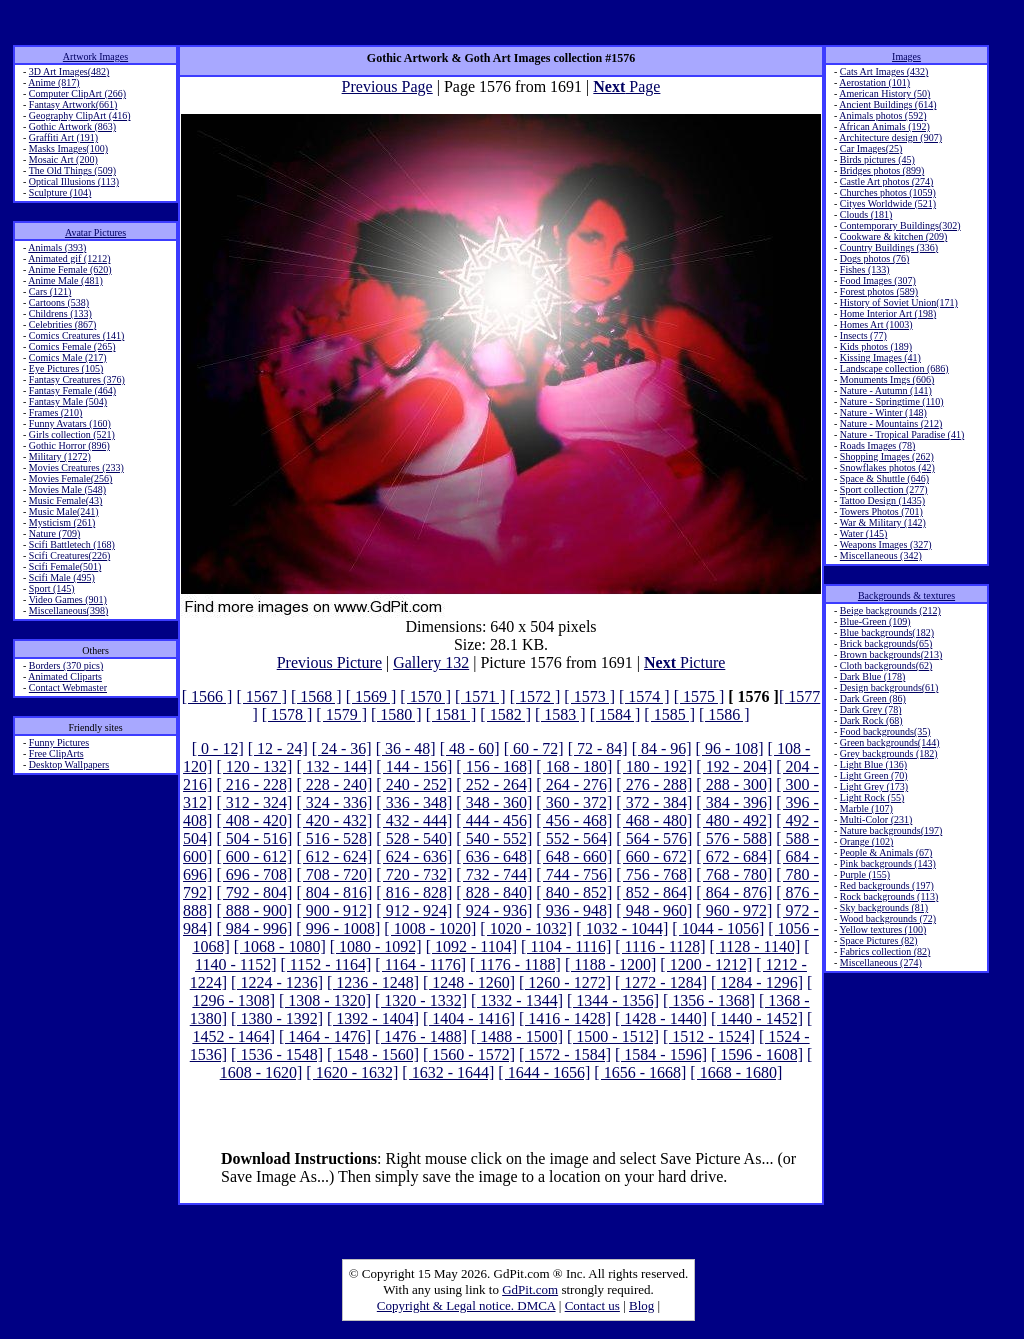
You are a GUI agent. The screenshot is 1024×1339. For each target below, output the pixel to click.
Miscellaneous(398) (68, 610)
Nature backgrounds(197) (891, 830)
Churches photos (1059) (888, 192)
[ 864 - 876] (734, 892)
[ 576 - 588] (734, 838)
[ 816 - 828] (414, 892)
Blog (641, 1305)
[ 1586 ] (724, 714)
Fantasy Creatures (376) (77, 379)
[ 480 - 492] (734, 820)
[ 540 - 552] (494, 838)
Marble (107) (866, 808)
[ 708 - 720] (334, 874)
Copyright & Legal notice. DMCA (466, 1305)
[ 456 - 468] (574, 820)
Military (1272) (60, 456)
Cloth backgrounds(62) (886, 665)
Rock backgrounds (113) (889, 896)
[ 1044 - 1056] (718, 928)
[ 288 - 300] (734, 784)
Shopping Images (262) (887, 456)
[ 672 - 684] (734, 856)
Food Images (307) (878, 280)
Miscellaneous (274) (881, 962)
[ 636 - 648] (494, 856)
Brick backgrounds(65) (886, 643)
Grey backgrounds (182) (889, 753)
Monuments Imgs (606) (887, 379)
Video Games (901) (68, 599)
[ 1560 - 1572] (469, 1054)
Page (626, 86)
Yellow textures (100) (882, 929)
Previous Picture (329, 662)
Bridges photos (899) (882, 170)
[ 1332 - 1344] (517, 1000)
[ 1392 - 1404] (373, 1018)
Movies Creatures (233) (76, 467)
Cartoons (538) (59, 302)
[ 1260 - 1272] (565, 982)
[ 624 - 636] (414, 856)
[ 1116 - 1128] (660, 946)
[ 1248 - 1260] (469, 982)
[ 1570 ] (425, 696)
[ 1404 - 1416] (469, 1018)
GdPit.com (530, 1289)
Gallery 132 (431, 662)
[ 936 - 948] (574, 910)
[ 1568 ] (316, 696)
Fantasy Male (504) (68, 401)
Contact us (592, 1305)
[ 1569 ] (371, 696)
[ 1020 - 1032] (526, 928)
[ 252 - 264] (494, 784)
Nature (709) (54, 533)
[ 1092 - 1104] (471, 946)
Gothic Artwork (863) (72, 126)
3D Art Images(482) (69, 71)
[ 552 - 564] (574, 838)
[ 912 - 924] (414, 910)
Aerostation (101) (874, 82)
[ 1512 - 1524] (709, 1036)
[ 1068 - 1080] (280, 946)
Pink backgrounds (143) (888, 863)
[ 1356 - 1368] (709, 1000)
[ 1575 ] (699, 696)
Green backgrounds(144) (890, 742)
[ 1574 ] (644, 696)
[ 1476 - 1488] (421, 1036)
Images (906, 56)
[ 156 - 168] (494, 766)
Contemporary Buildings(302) (900, 225)
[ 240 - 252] (414, 784)
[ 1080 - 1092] (376, 946)
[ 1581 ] (451, 714)
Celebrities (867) (62, 324)
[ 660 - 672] (654, 856)
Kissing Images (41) (880, 357)
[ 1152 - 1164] (326, 964)
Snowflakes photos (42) (887, 467)
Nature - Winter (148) (883, 412)
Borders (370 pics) (66, 665)
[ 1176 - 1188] (515, 964)
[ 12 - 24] (278, 748)
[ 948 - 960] (654, 910)
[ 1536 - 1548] (277, 1054)
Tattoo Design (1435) (882, 500)
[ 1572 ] (535, 696)
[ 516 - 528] (334, 838)
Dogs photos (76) (874, 258)
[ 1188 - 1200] (610, 964)
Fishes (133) (865, 269)
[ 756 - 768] (654, 874)
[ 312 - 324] (254, 802)
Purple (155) (865, 874)
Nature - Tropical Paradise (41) (902, 434)
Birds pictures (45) (877, 159)
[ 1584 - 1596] (661, 1054)
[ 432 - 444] (414, 820)
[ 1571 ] (480, 696)
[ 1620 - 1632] (352, 1072)
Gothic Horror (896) (69, 445)
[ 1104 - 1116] (566, 946)
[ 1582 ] (505, 714)
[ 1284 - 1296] (757, 982)
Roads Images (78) (878, 445)
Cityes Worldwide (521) (888, 203)
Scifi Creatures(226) (69, 555)
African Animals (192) (884, 126)
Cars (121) (50, 291)
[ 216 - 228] (254, 784)
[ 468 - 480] (654, 820)
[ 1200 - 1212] (706, 964)
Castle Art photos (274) (887, 181)
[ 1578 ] (287, 714)
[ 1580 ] (396, 714)
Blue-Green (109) (875, 621)
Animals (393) (57, 247)
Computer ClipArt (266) (77, 93)
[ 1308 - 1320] (325, 1000)
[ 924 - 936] (494, 910)
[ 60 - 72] (534, 748)
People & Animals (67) (886, 852)
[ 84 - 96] (662, 748)
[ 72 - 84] (598, 748)
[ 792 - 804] (254, 892)
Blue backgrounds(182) (887, 632)
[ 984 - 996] (254, 928)
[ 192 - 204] (734, 766)
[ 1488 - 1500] (517, 1036)
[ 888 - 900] (254, 910)
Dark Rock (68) (871, 720)
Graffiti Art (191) (63, 137)
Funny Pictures (59, 742)
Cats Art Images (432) (884, 71)
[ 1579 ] (341, 714)
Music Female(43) (66, 500)
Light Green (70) (874, 775)
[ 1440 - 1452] (757, 1018)
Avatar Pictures (95, 232)
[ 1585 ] (669, 714)
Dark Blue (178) (873, 676)
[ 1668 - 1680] (736, 1072)
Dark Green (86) (873, 698)
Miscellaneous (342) (881, 555)
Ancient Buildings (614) (887, 104)
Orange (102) (867, 841)
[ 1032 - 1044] (622, 928)
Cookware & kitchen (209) (893, 236)
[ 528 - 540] (414, 838)
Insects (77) (863, 335)
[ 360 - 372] (574, 802)
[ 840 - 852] (574, 892)
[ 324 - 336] (334, 802)
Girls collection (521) (72, 434)
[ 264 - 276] (574, 784)
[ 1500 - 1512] (613, 1036)
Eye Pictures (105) (66, 368)
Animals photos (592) (882, 115)
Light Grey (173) (874, 786)
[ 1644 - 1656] (544, 1072)
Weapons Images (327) (886, 544)
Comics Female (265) (72, 346)
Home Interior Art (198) (888, 313)
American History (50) (884, 93)
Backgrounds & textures (906, 595)
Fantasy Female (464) (72, 390)
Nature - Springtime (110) (892, 401)
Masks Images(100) (68, 148)
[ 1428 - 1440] (661, 1018)
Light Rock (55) (872, 797)
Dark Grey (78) (871, 709)
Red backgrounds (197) (887, 885)
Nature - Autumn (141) (886, 390)
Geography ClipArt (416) (80, 115)
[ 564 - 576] (654, 838)
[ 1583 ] (560, 714)
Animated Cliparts (65, 676)
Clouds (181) (866, 214)
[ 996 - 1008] (338, 928)
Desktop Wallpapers (69, 764)
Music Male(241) (64, 511)
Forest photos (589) (879, 291)
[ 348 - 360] (494, 802)
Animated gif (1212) (69, 258)
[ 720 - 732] (414, 874)
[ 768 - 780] (734, 874)
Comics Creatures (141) (77, 335)
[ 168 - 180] (574, 766)
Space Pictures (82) (879, 940)
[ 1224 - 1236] (277, 982)
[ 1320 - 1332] (421, 1000)
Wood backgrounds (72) (888, 918)
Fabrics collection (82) (885, 951)
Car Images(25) (871, 148)
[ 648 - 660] (574, 856)
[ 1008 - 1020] (430, 928)
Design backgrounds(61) (889, 687)
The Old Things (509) (72, 170)
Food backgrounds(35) (885, 731)
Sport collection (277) (884, 489)
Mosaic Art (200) (63, 159)
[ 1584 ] (615, 714)
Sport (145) (52, 588)
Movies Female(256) (71, 478)
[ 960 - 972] (734, 910)
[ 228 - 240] (334, 784)
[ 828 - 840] (494, 892)
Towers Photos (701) (881, 511)
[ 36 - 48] (406, 748)
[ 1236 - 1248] (373, 982)
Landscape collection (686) (894, 368)
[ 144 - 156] (414, 766)
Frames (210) (56, 412)
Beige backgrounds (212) (890, 610)
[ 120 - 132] (254, 766)
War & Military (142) (883, 522)
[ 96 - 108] (730, 748)
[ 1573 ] (589, 696)
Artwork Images (95, 56)
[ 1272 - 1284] (661, 982)
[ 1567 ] (261, 696)
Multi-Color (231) (876, 819)
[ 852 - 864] (654, 892)
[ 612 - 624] (334, 856)
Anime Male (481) (65, 280)
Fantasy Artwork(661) (73, 104)
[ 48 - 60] (470, 748)
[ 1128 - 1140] (754, 946)
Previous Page (387, 86)
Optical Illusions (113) (74, 181)
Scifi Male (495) (62, 577)
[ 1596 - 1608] (757, 1054)
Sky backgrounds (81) (884, 907)
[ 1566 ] (207, 696)
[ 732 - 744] (494, 874)
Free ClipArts (56, 753)
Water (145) (864, 533)
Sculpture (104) (60, 192)
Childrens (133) (60, 313)
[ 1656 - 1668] (640, 1072)
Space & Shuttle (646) (884, 478)
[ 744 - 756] (574, 874)
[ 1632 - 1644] (448, 1072)
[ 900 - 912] (334, 910)
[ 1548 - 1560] (373, 1054)
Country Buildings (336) (889, 247)
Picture (684, 662)
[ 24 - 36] (342, 748)
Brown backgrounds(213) (891, 654)
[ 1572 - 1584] (565, 1054)
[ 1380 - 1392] (277, 1018)
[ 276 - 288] (654, 784)
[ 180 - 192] (654, 766)
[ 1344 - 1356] (613, 1000)
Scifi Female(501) (65, 566)
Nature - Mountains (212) (891, 423)
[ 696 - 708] (254, 874)
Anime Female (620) (69, 269)
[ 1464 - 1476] (325, 1036)
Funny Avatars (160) (70, 423)
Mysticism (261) (62, 522)
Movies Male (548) (67, 489)
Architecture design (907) (890, 137)
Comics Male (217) (68, 357)
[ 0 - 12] (218, 748)
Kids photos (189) (876, 346)
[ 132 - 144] (334, 766)
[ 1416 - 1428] (565, 1018)
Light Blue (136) (873, 764)
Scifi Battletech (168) (72, 544)
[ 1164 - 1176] (420, 964)
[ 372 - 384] (654, 802)
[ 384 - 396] (734, 802)
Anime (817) (53, 82)
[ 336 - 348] (414, 802)
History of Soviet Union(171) (899, 302)
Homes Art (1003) (876, 324)
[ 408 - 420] (254, 820)
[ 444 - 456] (494, 820)
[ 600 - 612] (254, 856)
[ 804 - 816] (334, 892)
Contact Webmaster (68, 687)
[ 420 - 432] (334, 820)
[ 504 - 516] (254, 838)
